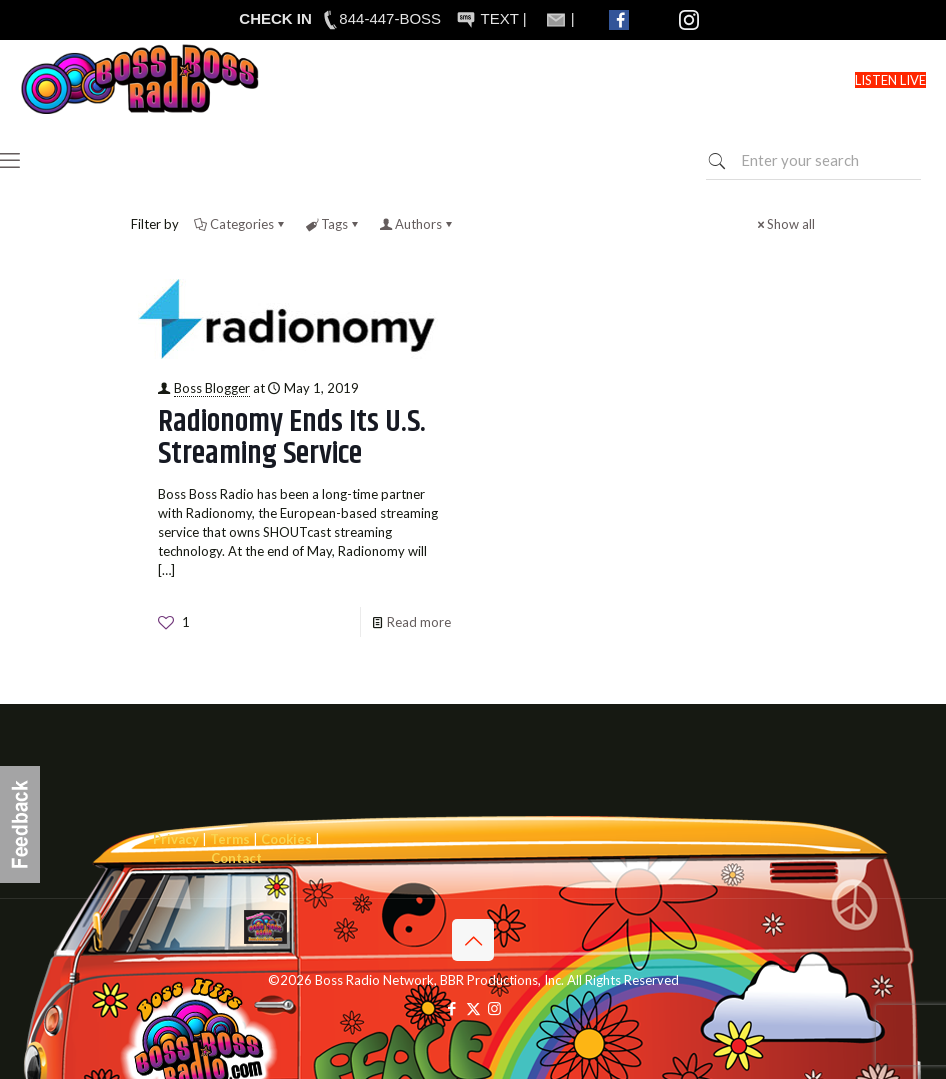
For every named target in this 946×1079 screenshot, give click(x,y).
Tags (333, 224)
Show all (784, 224)
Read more (419, 622)
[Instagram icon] (494, 1008)
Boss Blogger (212, 388)
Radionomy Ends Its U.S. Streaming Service (292, 438)
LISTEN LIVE (890, 80)
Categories (240, 224)
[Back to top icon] (473, 940)
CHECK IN (275, 18)
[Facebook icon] (452, 1008)
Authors (417, 224)
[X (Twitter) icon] (473, 1008)
